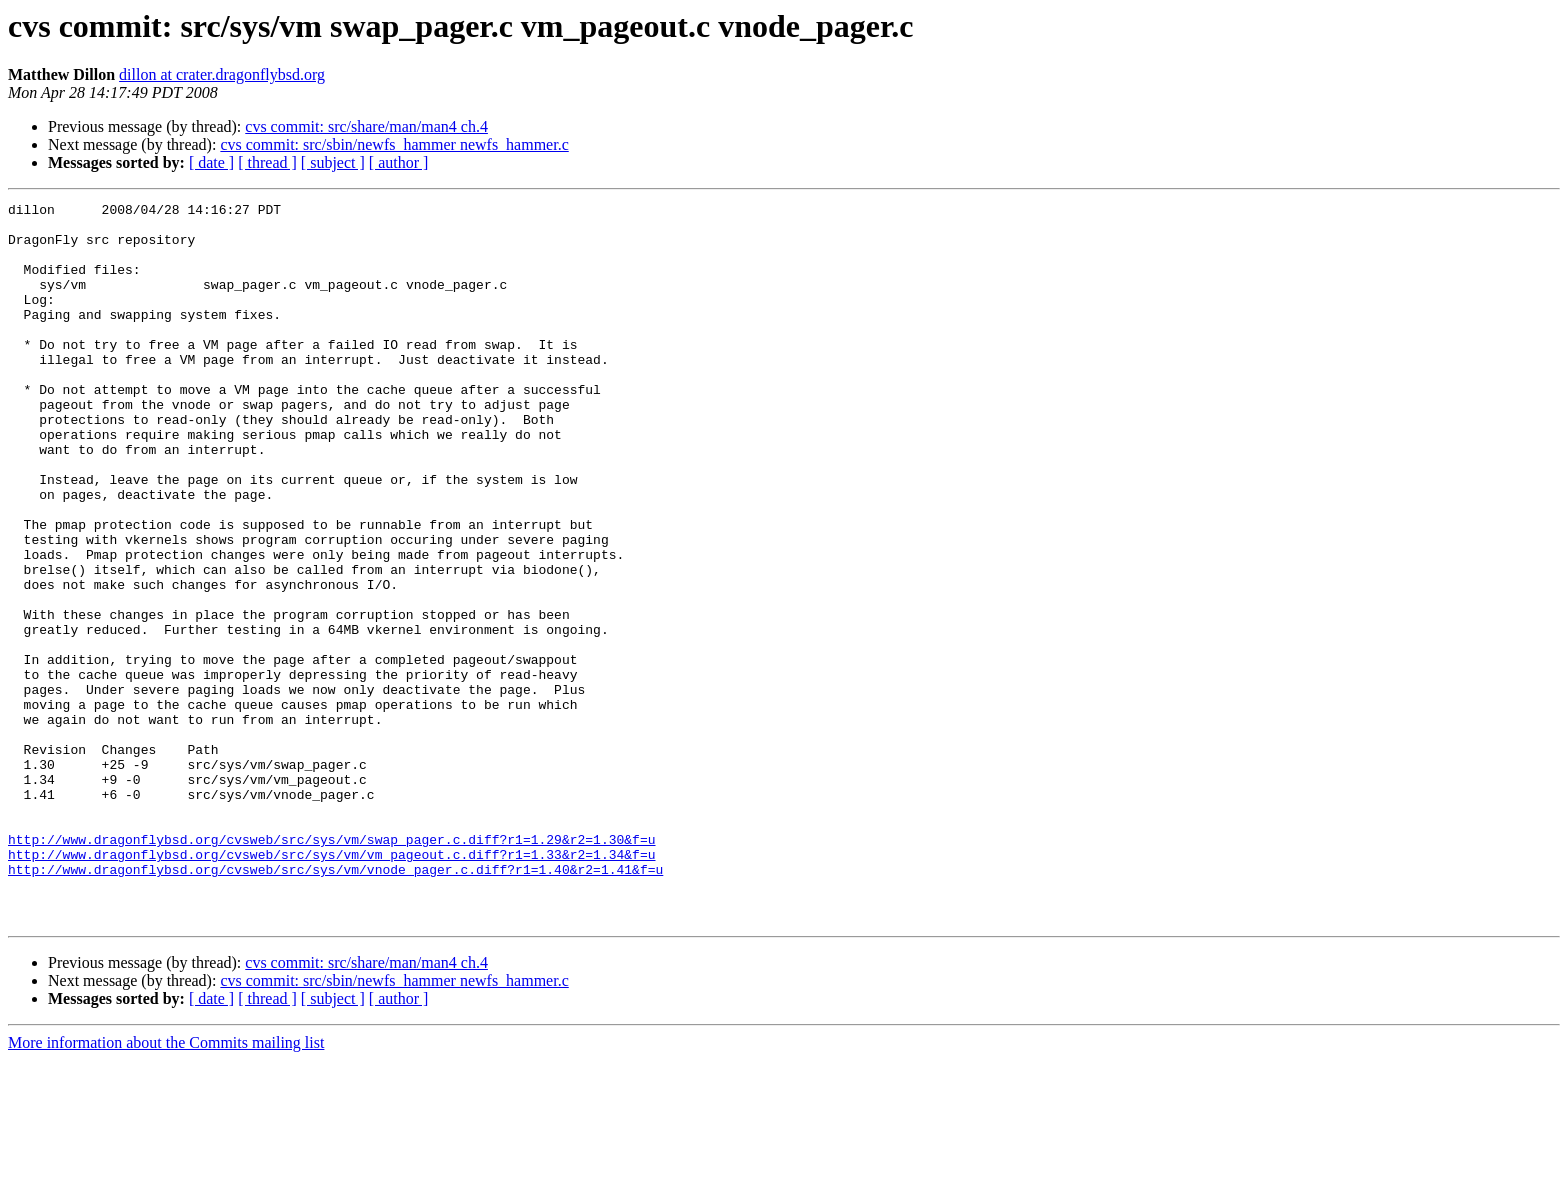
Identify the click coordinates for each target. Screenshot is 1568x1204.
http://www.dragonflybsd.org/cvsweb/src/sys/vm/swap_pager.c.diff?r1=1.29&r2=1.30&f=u (331, 968)
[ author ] (399, 162)
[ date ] (211, 162)
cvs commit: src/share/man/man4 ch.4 (366, 126)
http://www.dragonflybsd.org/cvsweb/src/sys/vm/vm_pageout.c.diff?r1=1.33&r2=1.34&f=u (331, 986)
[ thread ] (267, 162)
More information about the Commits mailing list (166, 1186)
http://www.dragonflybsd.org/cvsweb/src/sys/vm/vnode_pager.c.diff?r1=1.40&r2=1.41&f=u (335, 1004)
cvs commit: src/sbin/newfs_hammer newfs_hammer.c (394, 144)
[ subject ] (333, 162)
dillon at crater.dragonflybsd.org (222, 74)
